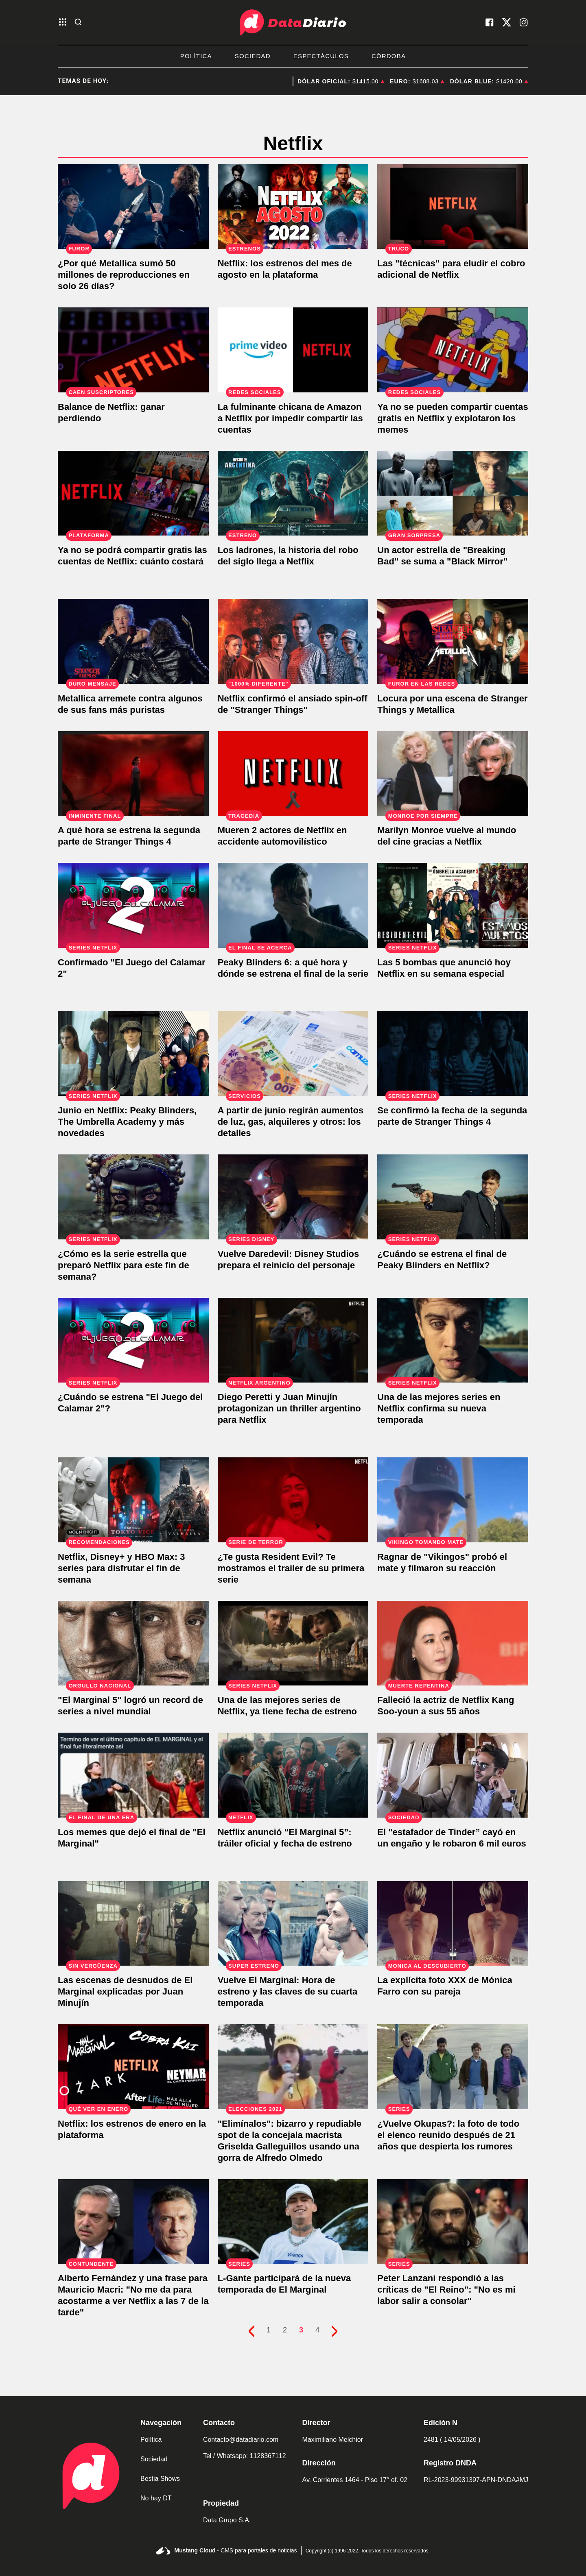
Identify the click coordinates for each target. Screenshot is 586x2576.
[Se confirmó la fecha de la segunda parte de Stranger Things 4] (452, 1053)
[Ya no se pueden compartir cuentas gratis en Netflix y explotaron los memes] (452, 349)
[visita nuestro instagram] (523, 22)
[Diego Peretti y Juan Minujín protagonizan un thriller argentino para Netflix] (293, 1340)
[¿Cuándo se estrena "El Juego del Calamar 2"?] (133, 1340)
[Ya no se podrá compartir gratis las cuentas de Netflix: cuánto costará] (133, 493)
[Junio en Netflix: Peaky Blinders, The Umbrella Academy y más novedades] (133, 1053)
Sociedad (253, 55)
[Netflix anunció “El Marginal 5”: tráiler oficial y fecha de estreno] (293, 1775)
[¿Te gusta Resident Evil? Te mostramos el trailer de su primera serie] (293, 1499)
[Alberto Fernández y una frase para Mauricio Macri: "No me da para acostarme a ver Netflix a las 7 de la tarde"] (133, 2221)
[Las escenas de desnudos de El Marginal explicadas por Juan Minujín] (133, 1923)
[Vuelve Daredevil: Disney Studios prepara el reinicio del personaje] (293, 1196)
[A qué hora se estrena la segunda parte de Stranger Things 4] (133, 773)
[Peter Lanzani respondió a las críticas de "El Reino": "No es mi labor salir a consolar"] (452, 2221)
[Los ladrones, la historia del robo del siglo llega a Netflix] (293, 493)
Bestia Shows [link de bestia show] (160, 2478)
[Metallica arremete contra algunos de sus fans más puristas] (133, 641)
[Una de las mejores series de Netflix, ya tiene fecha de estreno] (293, 1643)
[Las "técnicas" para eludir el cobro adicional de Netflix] (452, 206)
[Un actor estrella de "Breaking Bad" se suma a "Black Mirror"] (452, 493)
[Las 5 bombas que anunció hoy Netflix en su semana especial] (452, 905)
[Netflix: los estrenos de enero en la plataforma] (133, 2066)
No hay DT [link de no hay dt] (155, 2498)
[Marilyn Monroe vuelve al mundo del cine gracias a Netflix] (452, 773)
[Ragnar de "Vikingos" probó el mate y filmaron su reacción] (452, 1499)
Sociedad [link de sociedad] (154, 2459)
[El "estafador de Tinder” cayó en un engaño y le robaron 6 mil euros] (452, 1775)
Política (196, 55)
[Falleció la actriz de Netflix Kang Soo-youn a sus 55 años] (452, 1643)
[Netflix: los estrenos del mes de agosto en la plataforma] (293, 206)
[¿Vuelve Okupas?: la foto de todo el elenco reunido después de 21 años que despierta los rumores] (452, 2066)
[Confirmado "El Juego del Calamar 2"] (133, 905)
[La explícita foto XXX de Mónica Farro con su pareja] (452, 1923)
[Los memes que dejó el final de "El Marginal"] (133, 1775)
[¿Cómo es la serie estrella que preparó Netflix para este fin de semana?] (133, 1196)
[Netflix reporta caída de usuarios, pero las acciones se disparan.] (133, 349)
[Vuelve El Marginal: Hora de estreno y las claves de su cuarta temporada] (293, 1923)
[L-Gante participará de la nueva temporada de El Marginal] (293, 2221)
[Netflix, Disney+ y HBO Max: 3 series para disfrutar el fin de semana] (133, 1499)
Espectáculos (321, 55)
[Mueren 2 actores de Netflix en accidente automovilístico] (293, 773)
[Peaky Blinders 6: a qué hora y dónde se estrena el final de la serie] (293, 905)
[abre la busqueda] (78, 22)
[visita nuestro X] (506, 22)
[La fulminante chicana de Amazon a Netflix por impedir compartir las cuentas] (293, 349)
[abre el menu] (63, 22)
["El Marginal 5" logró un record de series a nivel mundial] (133, 1643)
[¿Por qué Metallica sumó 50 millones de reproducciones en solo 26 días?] (133, 206)
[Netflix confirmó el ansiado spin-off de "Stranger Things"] (293, 641)
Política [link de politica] (151, 2439)
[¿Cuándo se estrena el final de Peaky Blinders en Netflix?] (452, 1196)
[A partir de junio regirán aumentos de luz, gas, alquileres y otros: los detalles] (293, 1053)
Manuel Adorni (269, 81)
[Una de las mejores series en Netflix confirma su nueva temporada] (452, 1340)
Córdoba (389, 55)
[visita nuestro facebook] (489, 22)
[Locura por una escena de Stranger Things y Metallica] (452, 641)
